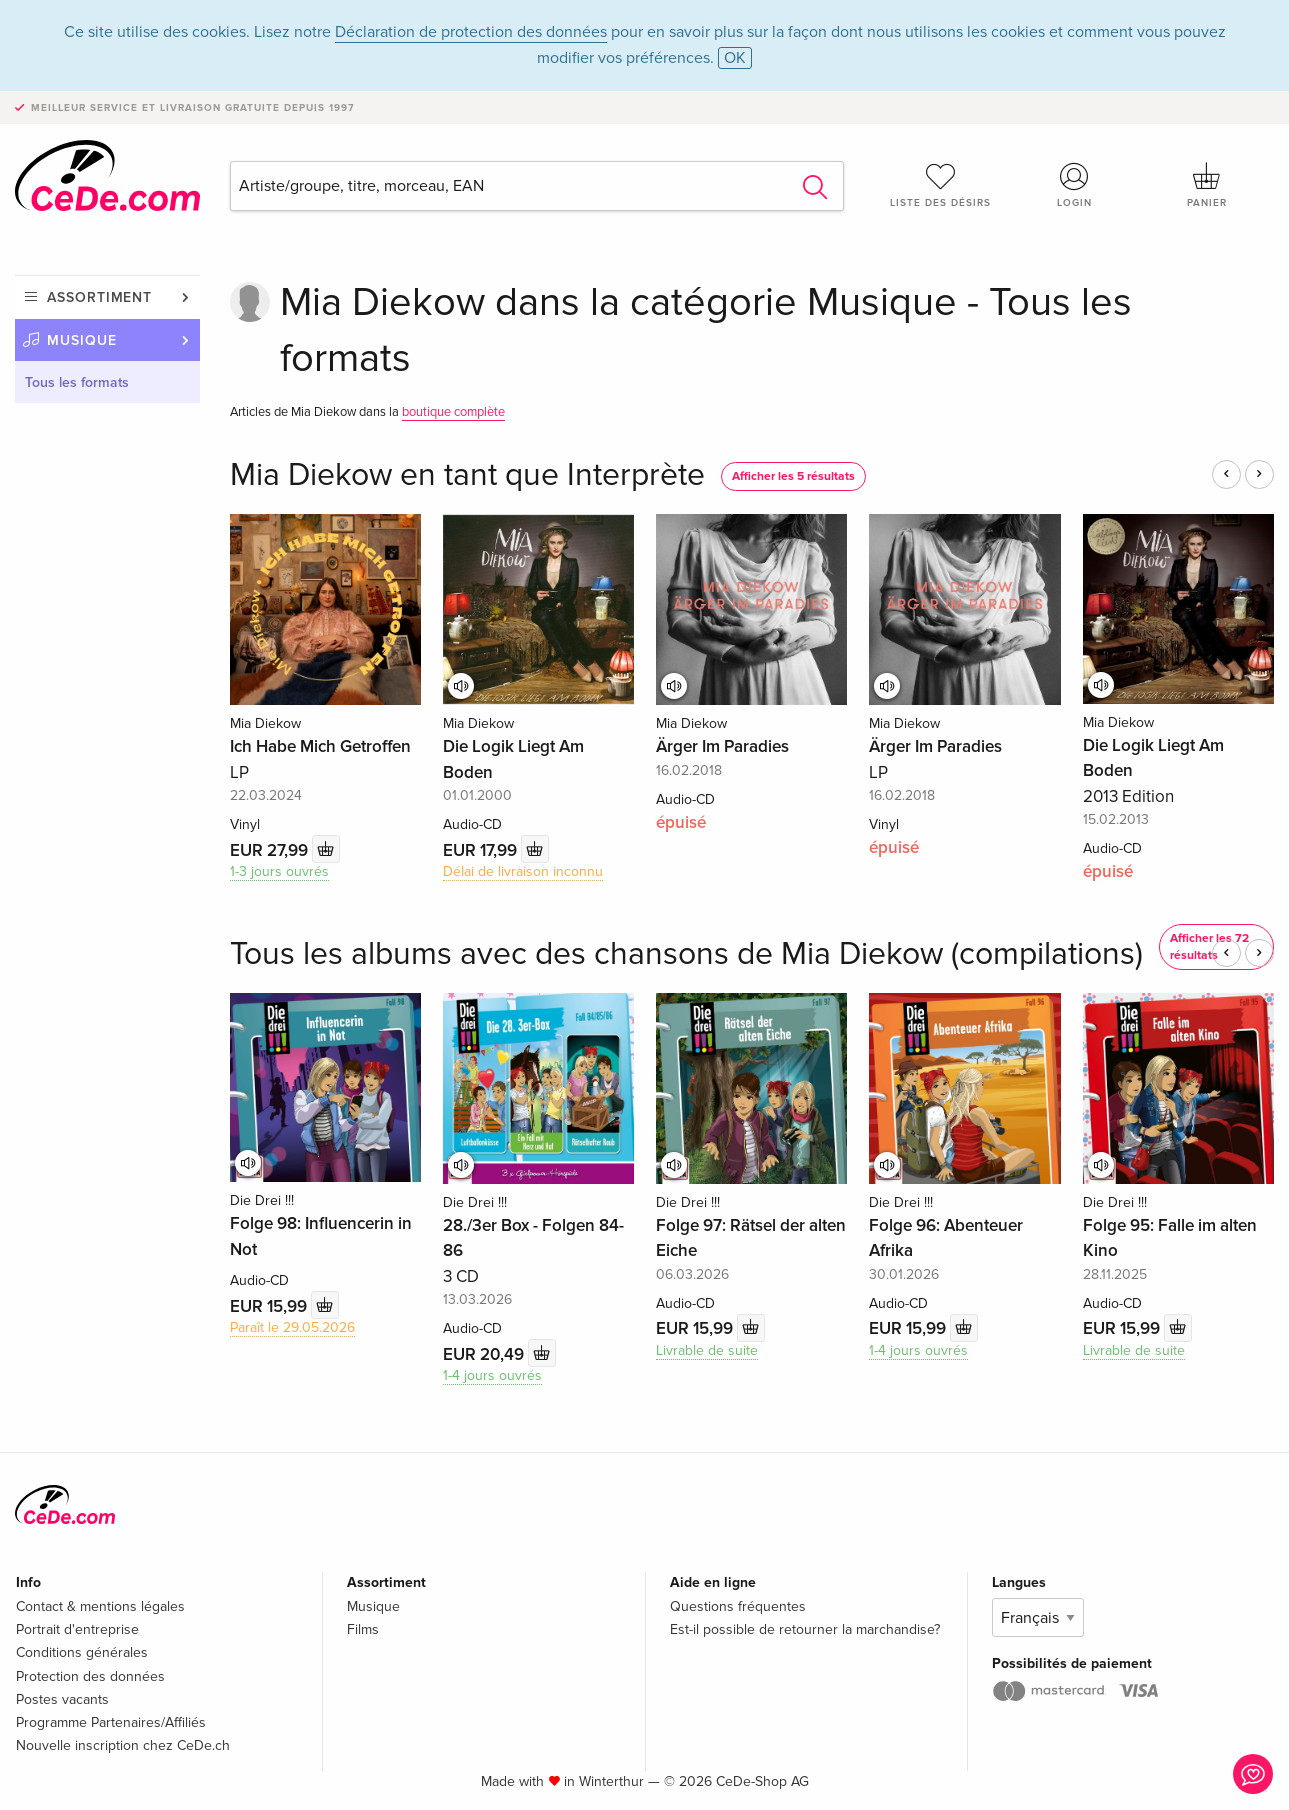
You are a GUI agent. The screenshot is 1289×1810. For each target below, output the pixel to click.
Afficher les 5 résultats (793, 476)
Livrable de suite (707, 1350)
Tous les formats (77, 382)
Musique (82, 340)
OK (735, 58)
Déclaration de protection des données (471, 32)
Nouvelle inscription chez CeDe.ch (123, 1745)
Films (363, 1629)
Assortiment (99, 297)
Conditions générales (82, 1652)
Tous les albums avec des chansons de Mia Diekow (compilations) (686, 954)
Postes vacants (62, 1699)
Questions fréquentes (738, 1606)
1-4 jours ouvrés (492, 1375)
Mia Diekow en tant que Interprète (467, 475)
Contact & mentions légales (100, 1606)
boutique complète (453, 412)
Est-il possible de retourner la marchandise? (805, 1629)
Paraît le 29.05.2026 (292, 1327)
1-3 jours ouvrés (279, 871)
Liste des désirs (940, 185)
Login (1074, 185)
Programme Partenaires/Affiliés (111, 1722)
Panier (1207, 185)
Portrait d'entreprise (77, 1629)
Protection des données (90, 1676)
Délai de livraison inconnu (523, 871)
